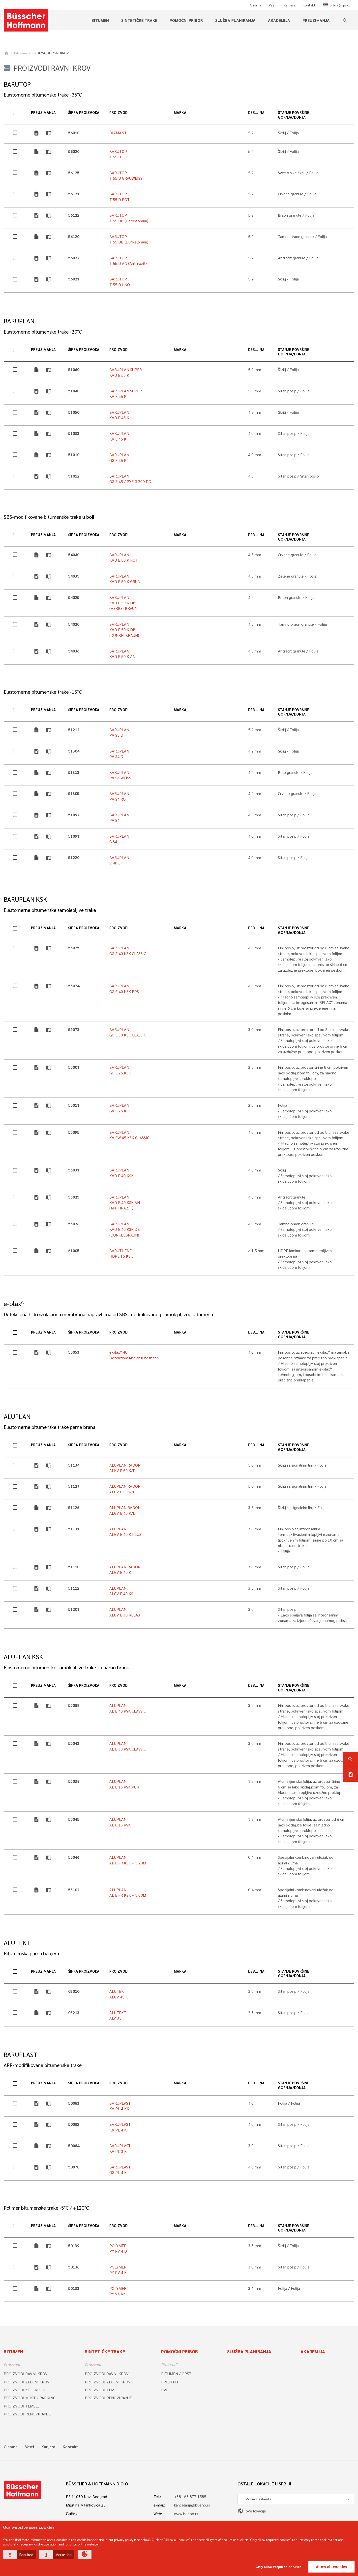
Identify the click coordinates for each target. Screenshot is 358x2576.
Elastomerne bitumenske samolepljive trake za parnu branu (66, 1667)
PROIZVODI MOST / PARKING (30, 2397)
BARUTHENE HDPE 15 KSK (121, 1253)
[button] (19, 2554)
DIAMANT (118, 132)
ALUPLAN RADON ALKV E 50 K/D (125, 1467)
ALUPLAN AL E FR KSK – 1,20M (127, 1860)
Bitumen (100, 20)
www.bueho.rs (186, 2513)
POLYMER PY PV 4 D (118, 2248)
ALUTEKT (17, 1942)
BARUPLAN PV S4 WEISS (120, 775)
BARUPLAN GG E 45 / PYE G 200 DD (130, 478)
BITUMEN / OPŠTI (177, 2373)
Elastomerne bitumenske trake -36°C (43, 95)
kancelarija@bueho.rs (192, 2504)
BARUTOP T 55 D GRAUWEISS (125, 175)
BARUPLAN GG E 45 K (119, 457)
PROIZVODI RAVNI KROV (26, 2373)
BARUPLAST (20, 2054)
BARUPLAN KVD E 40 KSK (121, 1172)
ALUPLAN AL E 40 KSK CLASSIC (127, 1708)
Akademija (279, 20)
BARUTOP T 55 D (118, 154)
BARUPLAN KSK (25, 899)
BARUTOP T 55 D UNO (119, 281)
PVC (164, 2389)
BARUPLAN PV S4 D (119, 753)
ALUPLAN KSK (23, 1656)
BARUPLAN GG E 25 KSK (120, 1070)
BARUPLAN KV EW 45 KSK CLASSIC (129, 1135)
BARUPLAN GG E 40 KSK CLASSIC (127, 950)
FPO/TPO (169, 2381)
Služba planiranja (235, 20)
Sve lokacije (252, 2510)
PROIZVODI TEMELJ (21, 2405)
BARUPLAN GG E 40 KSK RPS (124, 988)
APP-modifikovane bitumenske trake (43, 2065)
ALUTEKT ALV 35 (117, 2015)
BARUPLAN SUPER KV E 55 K (125, 393)
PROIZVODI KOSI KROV (24, 2389)
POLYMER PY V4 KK (117, 2291)
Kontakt (309, 5)
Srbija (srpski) (337, 5)
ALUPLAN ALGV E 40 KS (121, 1590)
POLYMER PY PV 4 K (118, 2269)
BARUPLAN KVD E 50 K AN (122, 653)
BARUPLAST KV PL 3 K (120, 2148)
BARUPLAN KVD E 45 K (119, 415)
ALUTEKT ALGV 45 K (118, 1994)
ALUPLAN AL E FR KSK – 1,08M (127, 1892)
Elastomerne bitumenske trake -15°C (43, 692)
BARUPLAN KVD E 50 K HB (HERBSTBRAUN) (124, 603)
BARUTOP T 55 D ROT (119, 196)
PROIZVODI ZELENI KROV (27, 2381)
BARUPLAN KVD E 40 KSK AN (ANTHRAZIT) (124, 1202)
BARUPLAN (19, 321)
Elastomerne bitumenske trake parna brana (49, 1427)
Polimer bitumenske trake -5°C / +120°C (46, 2208)
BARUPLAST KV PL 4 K (120, 2127)
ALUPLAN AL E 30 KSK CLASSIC (127, 1746)
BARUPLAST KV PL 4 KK (120, 2105)
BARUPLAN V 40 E (119, 860)
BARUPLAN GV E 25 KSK (120, 1107)
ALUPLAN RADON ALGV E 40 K (125, 1569)
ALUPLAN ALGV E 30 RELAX (125, 1612)
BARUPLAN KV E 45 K (119, 436)
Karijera (289, 5)
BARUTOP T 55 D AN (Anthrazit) (128, 260)
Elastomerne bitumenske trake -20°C (43, 332)
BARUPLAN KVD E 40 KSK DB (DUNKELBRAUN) (124, 1229)
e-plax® (14, 1303)
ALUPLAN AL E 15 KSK (120, 1822)
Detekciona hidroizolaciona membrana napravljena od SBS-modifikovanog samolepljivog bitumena (108, 1314)
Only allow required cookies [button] (278, 2566)
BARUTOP (17, 84)
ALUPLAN (17, 1416)
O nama (255, 5)
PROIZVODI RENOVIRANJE (27, 2413)
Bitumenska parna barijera (31, 1953)
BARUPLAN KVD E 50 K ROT (123, 557)
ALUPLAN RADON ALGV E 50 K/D (125, 1488)
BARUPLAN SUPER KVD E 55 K (125, 372)
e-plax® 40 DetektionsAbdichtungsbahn (134, 1354)
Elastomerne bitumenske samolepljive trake (50, 910)
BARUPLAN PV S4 (119, 817)
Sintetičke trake (139, 20)
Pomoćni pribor (186, 20)
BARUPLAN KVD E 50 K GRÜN (124, 578)
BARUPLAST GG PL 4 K (120, 2169)
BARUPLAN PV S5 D (119, 732)
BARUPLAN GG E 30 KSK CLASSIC (127, 1032)
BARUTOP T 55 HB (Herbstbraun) (128, 217)
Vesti (272, 5)
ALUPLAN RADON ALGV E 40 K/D (125, 1510)
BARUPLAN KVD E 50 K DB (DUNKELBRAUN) (124, 629)
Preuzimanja (316, 20)
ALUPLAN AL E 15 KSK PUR (124, 1784)
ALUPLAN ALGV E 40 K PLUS (125, 1531)
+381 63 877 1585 (190, 2496)
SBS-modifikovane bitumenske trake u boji (49, 517)
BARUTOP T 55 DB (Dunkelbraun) (128, 239)
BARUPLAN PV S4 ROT (119, 796)
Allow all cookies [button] (331, 2566)
